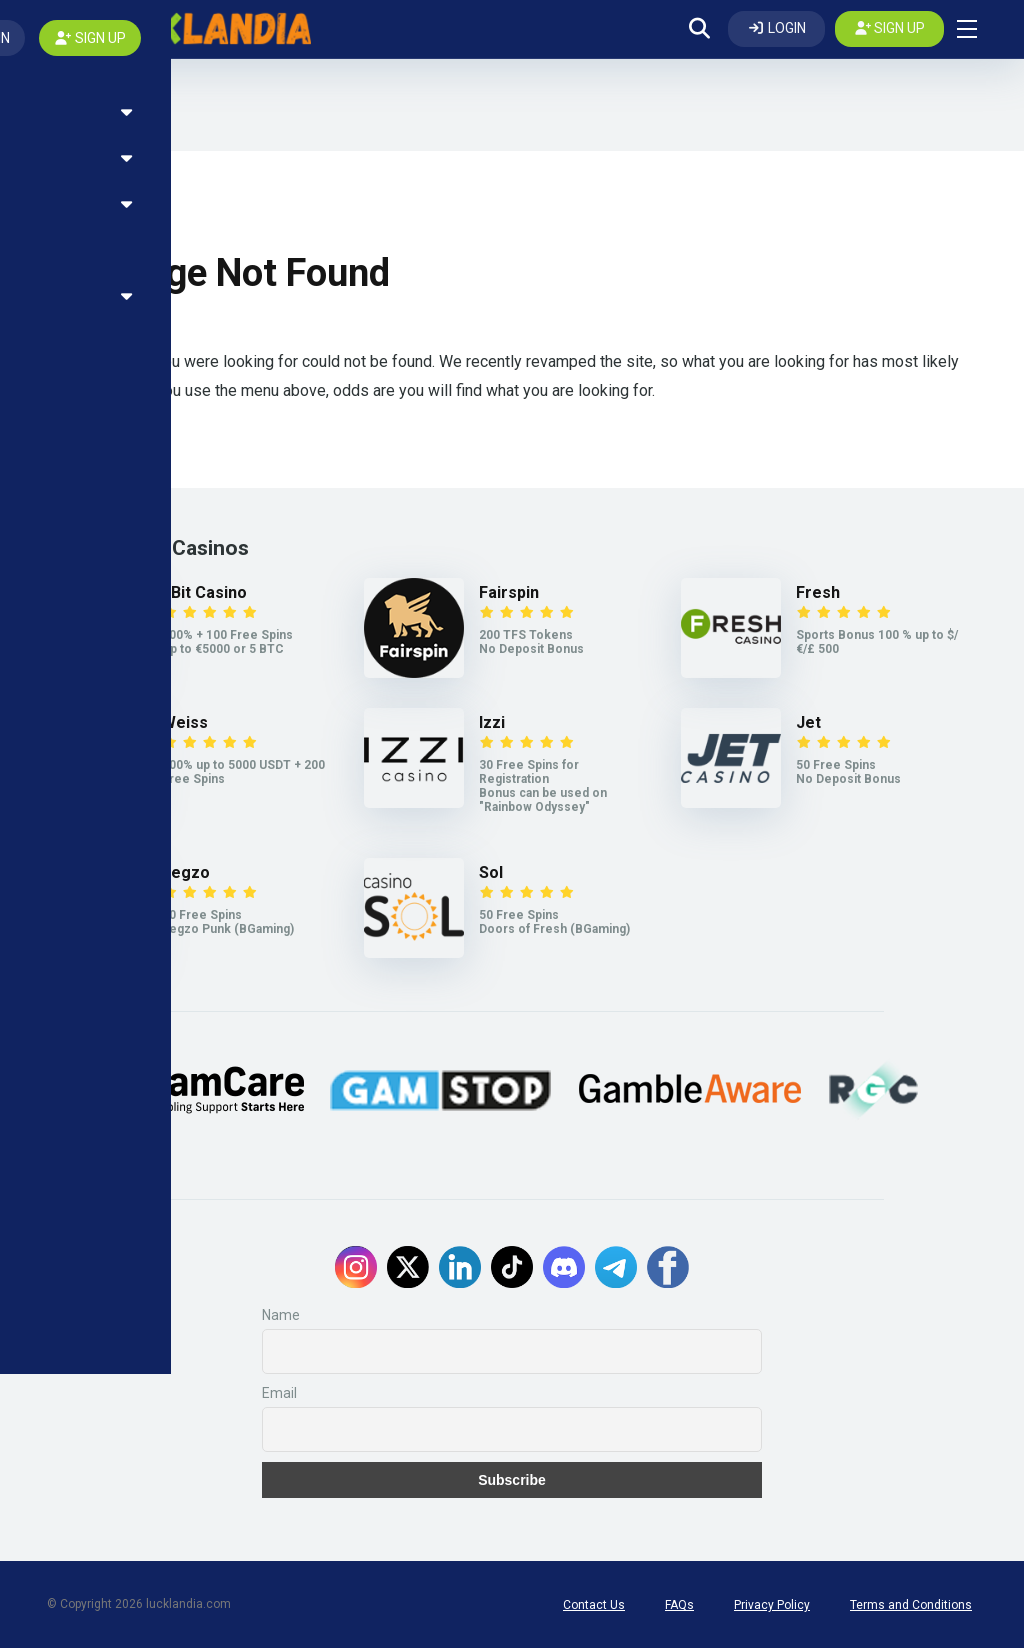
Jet (808, 723)
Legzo (186, 873)
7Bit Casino (204, 593)
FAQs (679, 1606)
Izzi (492, 723)
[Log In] (776, 29)
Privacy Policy (772, 1606)
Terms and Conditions (911, 1606)
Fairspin (509, 593)
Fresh (818, 593)
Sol (491, 873)
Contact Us (594, 1606)
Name (281, 1316)
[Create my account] (890, 29)
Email (279, 1394)
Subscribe (512, 1481)
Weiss (185, 723)
